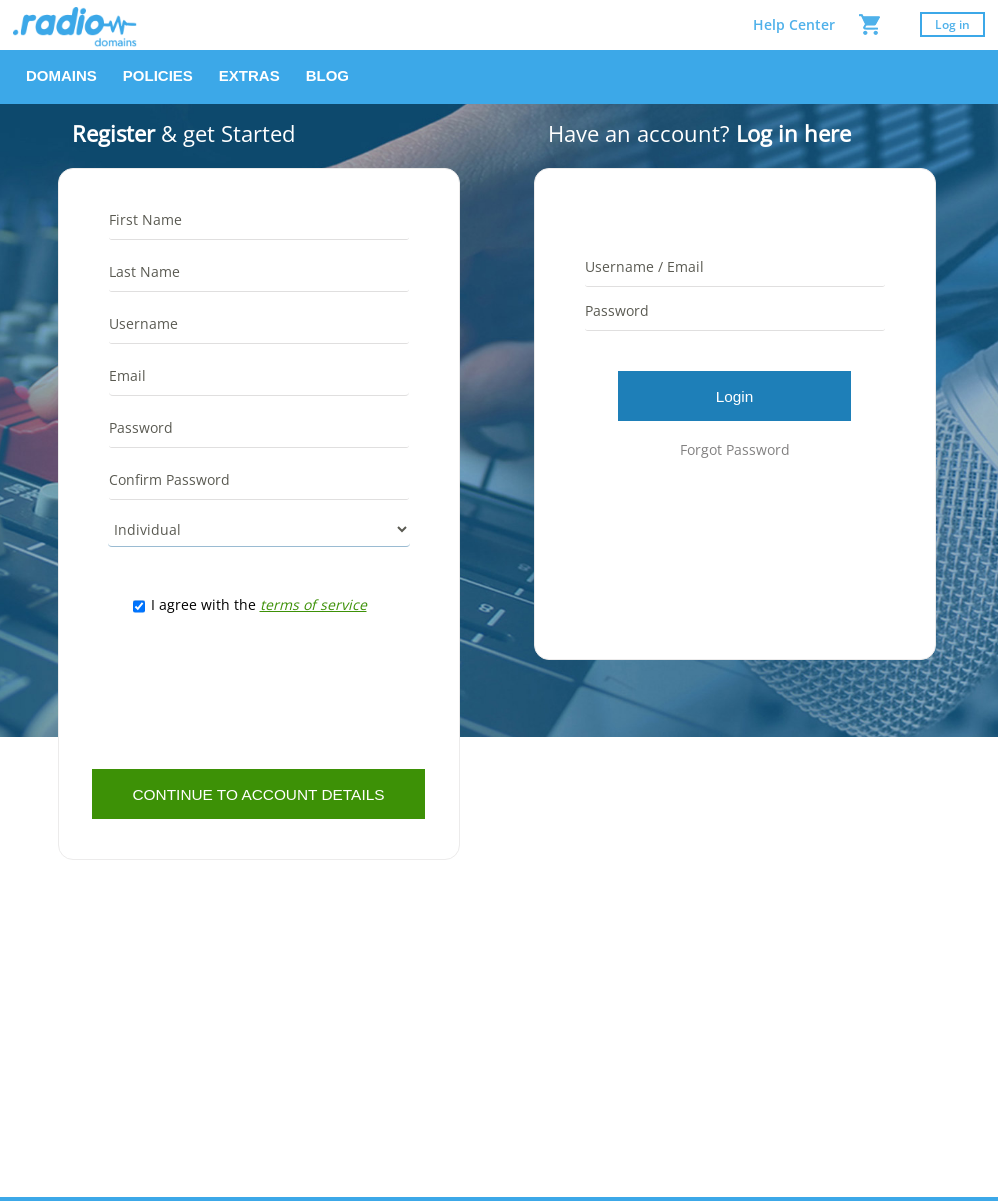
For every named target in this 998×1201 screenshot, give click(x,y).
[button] (61, 77)
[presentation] (259, 692)
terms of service (313, 604)
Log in (952, 24)
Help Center (794, 24)
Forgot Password (735, 449)
